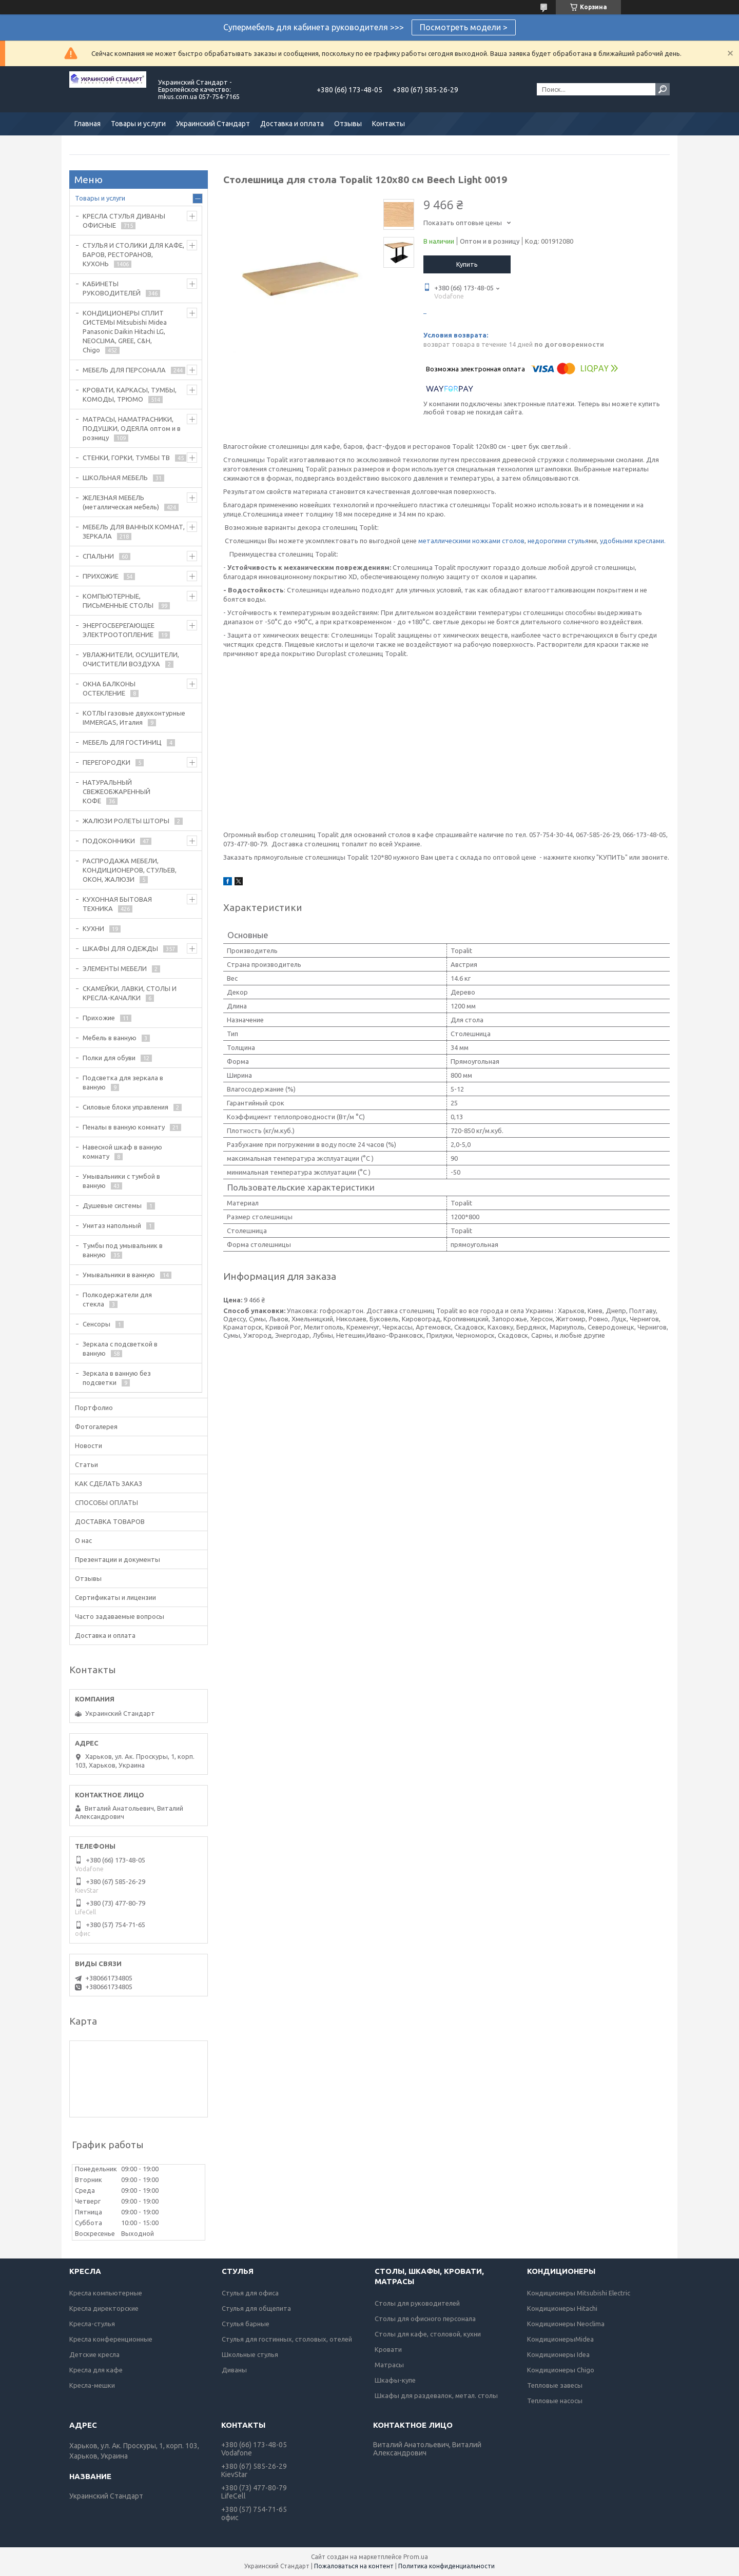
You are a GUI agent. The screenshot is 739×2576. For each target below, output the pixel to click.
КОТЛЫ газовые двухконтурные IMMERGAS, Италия (134, 717)
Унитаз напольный (112, 1225)
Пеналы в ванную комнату (124, 1127)
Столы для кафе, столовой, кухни (428, 2333)
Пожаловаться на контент (354, 2566)
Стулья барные (245, 2323)
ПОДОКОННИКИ (109, 840)
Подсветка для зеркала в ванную (123, 1082)
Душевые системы (112, 1205)
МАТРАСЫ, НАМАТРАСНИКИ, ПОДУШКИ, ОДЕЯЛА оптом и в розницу (132, 428)
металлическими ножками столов (471, 540)
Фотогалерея (96, 1426)
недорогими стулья (558, 540)
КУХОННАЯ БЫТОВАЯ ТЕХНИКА (117, 904)
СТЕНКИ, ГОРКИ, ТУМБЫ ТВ (126, 457)
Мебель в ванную (110, 1037)
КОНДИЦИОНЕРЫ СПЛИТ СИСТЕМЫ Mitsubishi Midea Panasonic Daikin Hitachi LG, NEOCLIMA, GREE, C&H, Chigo (125, 331)
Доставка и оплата (292, 124)
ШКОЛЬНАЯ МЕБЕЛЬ (115, 477)
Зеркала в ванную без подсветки (117, 1378)
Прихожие (99, 1017)
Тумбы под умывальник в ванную (123, 1250)
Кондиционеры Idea (558, 2354)
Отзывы (348, 124)
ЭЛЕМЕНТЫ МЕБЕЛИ (115, 968)
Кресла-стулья (92, 2323)
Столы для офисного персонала (425, 2318)
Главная (87, 124)
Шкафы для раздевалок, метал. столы (436, 2395)
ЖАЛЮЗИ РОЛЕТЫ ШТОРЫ (126, 820)
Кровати (388, 2349)
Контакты (388, 124)
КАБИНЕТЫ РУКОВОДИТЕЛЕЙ (112, 288)
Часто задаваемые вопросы (119, 1616)
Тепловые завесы (554, 2385)
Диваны (234, 2369)
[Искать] (662, 89)
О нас (83, 1540)
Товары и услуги (138, 124)
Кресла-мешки (92, 2385)
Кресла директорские (104, 2308)
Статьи (86, 1464)
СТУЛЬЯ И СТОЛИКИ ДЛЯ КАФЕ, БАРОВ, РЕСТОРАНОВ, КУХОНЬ (133, 254)
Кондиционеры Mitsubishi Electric (578, 2292)
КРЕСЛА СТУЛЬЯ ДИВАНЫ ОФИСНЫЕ (124, 220)
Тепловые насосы (554, 2400)
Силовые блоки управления (125, 1107)
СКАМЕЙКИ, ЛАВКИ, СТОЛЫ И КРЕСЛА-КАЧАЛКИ (130, 993)
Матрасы (389, 2364)
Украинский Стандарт (213, 124)
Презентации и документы (117, 1559)
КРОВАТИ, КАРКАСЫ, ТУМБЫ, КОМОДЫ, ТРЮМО (130, 394)
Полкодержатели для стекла (117, 1299)
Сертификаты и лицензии (115, 1597)
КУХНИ (93, 928)
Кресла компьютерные (105, 2292)
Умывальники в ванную (119, 1274)
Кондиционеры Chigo (560, 2369)
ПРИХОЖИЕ (101, 576)
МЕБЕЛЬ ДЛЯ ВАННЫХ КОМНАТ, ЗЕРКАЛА (134, 531)
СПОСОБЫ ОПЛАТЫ (106, 1502)
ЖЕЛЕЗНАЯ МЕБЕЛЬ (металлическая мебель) (121, 502)
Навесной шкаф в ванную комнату (122, 1151)
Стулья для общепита (256, 2308)
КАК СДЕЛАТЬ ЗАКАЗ (108, 1483)
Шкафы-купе (395, 2380)
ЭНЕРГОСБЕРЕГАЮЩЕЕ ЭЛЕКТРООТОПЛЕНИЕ (118, 630)
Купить (467, 264)
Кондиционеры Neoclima (566, 2323)
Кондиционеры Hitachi (562, 2308)
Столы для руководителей (417, 2303)
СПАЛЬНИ (98, 556)
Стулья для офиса (250, 2292)
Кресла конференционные (110, 2339)
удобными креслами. (633, 540)
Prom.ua (415, 2556)
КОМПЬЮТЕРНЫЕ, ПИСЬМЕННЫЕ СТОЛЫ (118, 600)
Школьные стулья (250, 2354)
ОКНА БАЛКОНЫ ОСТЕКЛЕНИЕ (109, 688)
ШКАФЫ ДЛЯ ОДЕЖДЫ (120, 948)
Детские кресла (94, 2354)
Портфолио (94, 1407)
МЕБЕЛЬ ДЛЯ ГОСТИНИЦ (122, 742)
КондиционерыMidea (560, 2339)
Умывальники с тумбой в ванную (121, 1181)
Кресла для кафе (96, 2369)
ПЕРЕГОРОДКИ (106, 762)
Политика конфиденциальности (446, 2566)
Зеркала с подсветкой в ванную (120, 1348)
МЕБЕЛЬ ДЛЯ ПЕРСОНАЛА (124, 369)
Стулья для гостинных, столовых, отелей (287, 2339)
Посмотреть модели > (464, 27)
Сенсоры (96, 1323)
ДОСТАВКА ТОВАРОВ (110, 1521)
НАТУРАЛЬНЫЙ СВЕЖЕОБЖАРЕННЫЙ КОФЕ (116, 791)
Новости (88, 1445)
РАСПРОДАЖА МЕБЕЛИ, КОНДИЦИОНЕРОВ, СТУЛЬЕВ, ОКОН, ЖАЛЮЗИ (130, 870)
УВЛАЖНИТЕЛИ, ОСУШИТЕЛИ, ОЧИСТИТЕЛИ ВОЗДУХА (131, 659)
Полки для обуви (109, 1057)
